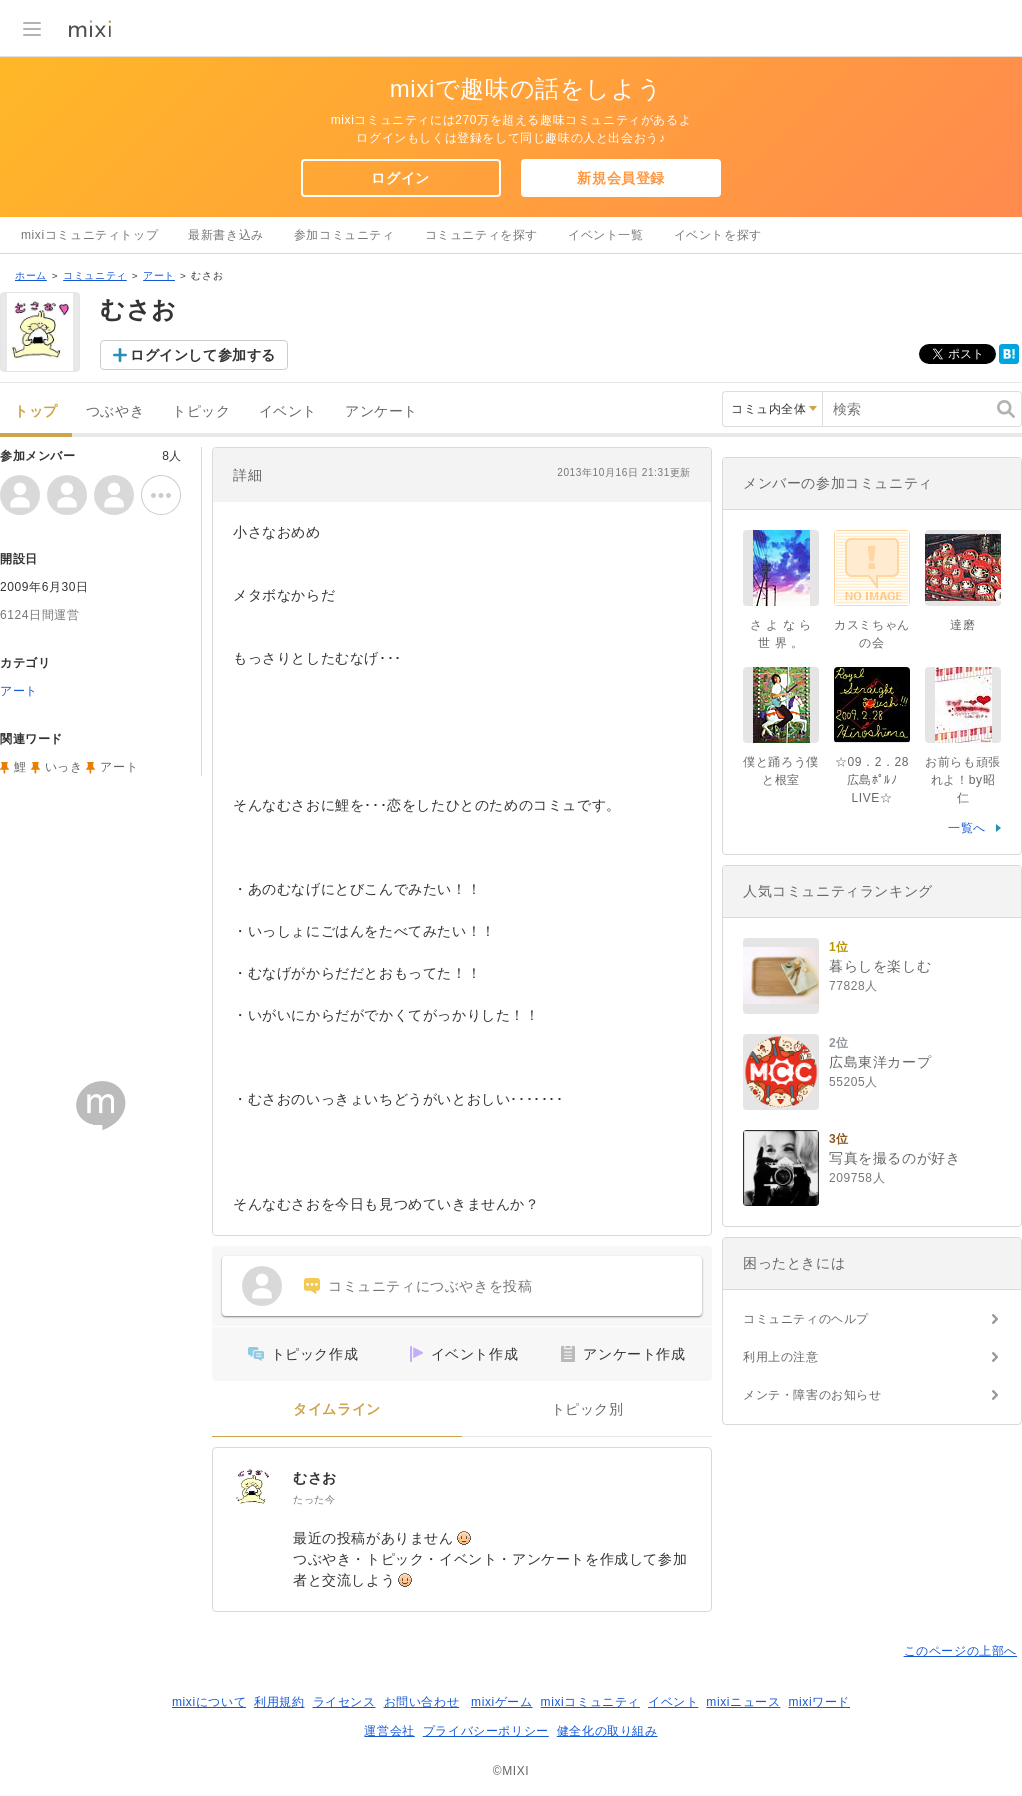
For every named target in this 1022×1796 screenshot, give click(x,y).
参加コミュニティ (344, 235)
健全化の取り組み (607, 1731)
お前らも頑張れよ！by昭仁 (963, 780)
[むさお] (253, 1488)
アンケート (381, 411)
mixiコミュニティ (590, 1702)
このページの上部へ (960, 1651)
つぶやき (115, 411)
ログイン (400, 178)
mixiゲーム (502, 1702)
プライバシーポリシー (486, 1731)
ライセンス (344, 1702)
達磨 (962, 625)
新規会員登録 (621, 178)
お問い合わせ (422, 1702)
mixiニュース (743, 1702)
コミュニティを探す (481, 235)
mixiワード (819, 1702)
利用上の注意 (781, 1357)
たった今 (314, 1499)
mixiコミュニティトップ (89, 235)
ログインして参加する (203, 355)
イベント (288, 411)
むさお (315, 1478)
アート (159, 275)
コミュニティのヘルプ (806, 1319)
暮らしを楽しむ (880, 966)
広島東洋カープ (880, 1062)
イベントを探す (718, 235)
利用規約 (279, 1702)
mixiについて (209, 1702)
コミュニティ (95, 275)
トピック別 (587, 1409)
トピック (201, 411)
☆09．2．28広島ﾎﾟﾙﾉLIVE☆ (872, 780)
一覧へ (967, 828)
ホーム (31, 275)
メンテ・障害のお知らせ (812, 1395)
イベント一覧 (606, 235)
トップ (36, 411)
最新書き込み (226, 235)
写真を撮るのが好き (894, 1158)
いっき (64, 767)
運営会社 (389, 1731)
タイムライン (337, 1409)
